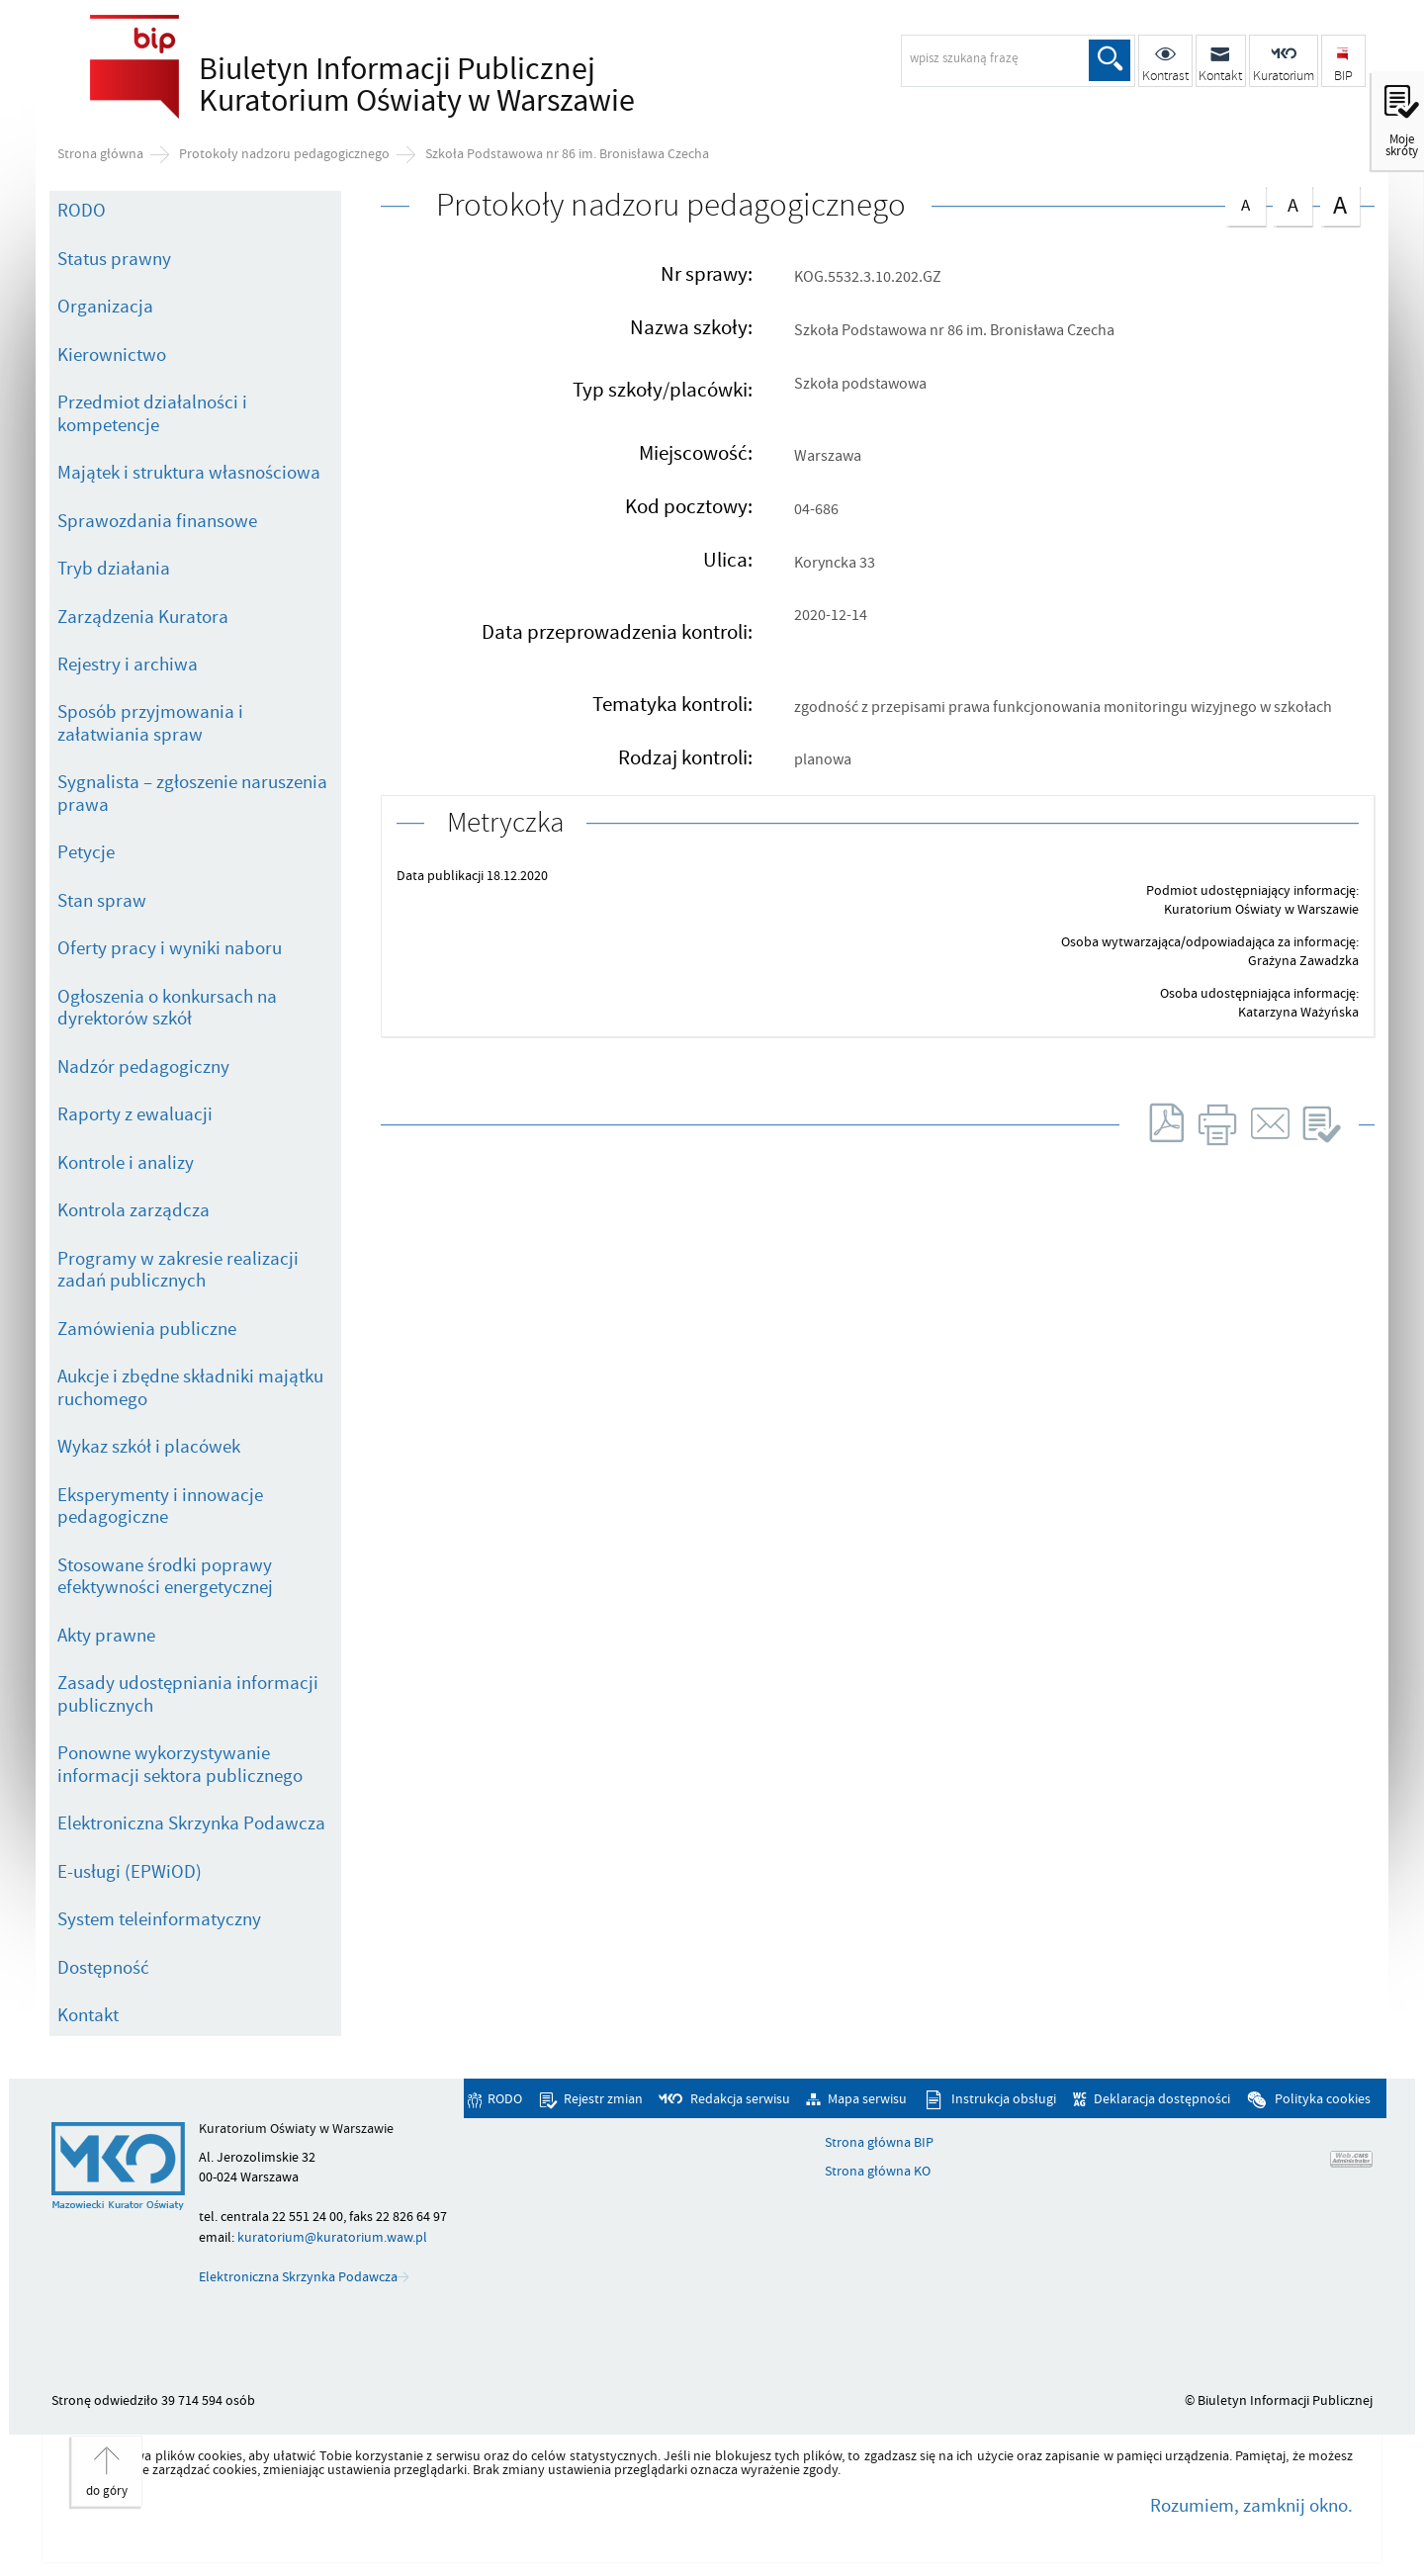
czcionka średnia (1292, 202)
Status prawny (114, 259)
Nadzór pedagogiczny (143, 1067)
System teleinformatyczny (159, 1919)
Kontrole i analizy (125, 1163)
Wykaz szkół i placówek (148, 1447)
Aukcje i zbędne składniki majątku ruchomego (190, 1388)
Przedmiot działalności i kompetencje (152, 414)
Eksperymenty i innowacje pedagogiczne (160, 1506)
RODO (81, 210)
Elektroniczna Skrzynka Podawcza (191, 1823)
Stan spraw (101, 901)
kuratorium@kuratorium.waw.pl (332, 2237)
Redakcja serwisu (740, 2098)
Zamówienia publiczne (146, 1329)
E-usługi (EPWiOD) (129, 1872)
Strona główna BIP (879, 2143)
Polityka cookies (1323, 2098)
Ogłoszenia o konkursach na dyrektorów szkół (167, 1008)
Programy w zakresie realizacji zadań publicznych (178, 1270)
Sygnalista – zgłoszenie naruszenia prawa (192, 793)
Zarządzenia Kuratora (142, 617)
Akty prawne (106, 1635)
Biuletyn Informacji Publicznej (411, 85)
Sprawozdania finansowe (157, 521)
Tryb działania (113, 568)
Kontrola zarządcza (133, 1210)
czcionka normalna (1245, 201)
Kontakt (88, 2015)
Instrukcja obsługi (1003, 2098)
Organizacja (105, 306)
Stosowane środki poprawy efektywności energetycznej (165, 1577)
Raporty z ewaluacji (135, 1114)
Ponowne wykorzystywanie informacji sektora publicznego (180, 1764)
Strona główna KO (878, 2171)
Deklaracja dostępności (1162, 2098)
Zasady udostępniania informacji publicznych (187, 1694)
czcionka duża (1340, 204)
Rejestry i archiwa (127, 664)
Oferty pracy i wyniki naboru (169, 948)
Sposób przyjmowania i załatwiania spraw (150, 723)
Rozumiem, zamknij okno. (1251, 2506)
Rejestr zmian (603, 2098)
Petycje (86, 852)
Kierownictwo (111, 355)
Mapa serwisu (867, 2098)
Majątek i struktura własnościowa (188, 473)
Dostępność (103, 1968)
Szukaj (1109, 60)
